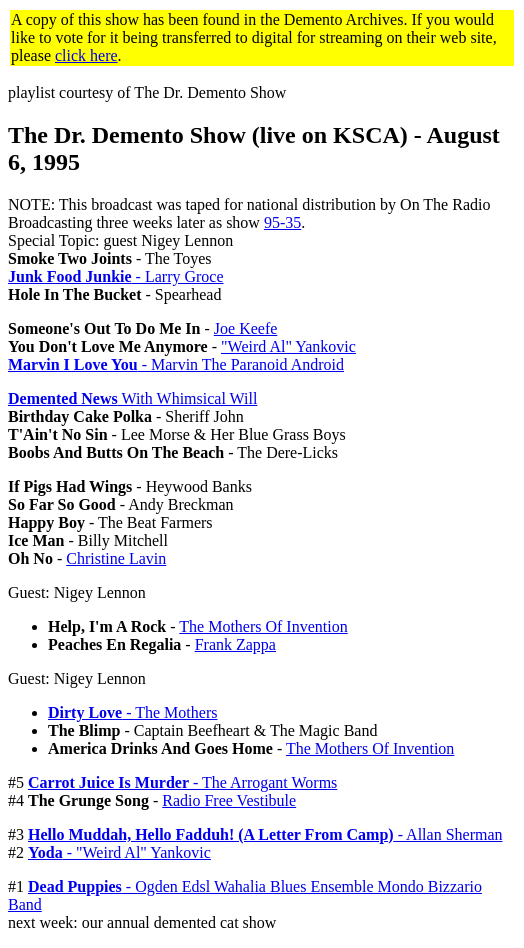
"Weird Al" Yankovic (288, 346)
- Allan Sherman (265, 834)
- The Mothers (132, 712)
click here (86, 55)
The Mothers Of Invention (263, 626)
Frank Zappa (235, 644)
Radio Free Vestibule (229, 800)
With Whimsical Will (132, 398)
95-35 (282, 222)
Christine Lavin (116, 558)
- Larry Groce (116, 276)
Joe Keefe (246, 328)
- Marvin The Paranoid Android (176, 364)
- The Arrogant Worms (182, 782)
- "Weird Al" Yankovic (119, 852)
